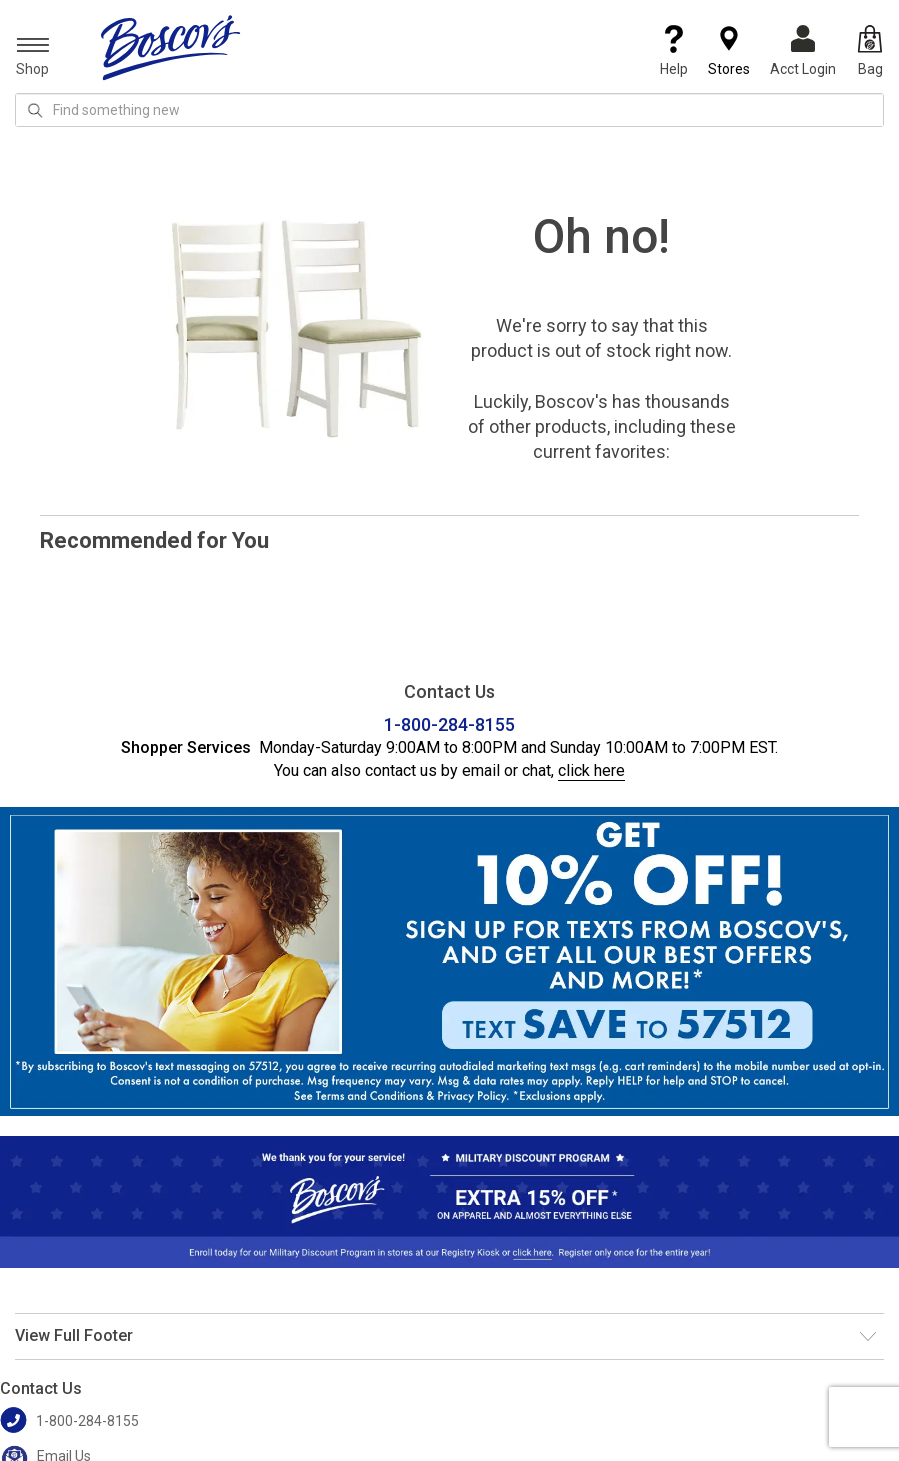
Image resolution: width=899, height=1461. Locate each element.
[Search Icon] (35, 110)
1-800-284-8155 (449, 724)
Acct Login (803, 51)
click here (591, 770)
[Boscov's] (171, 47)
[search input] (449, 110)
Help (674, 51)
